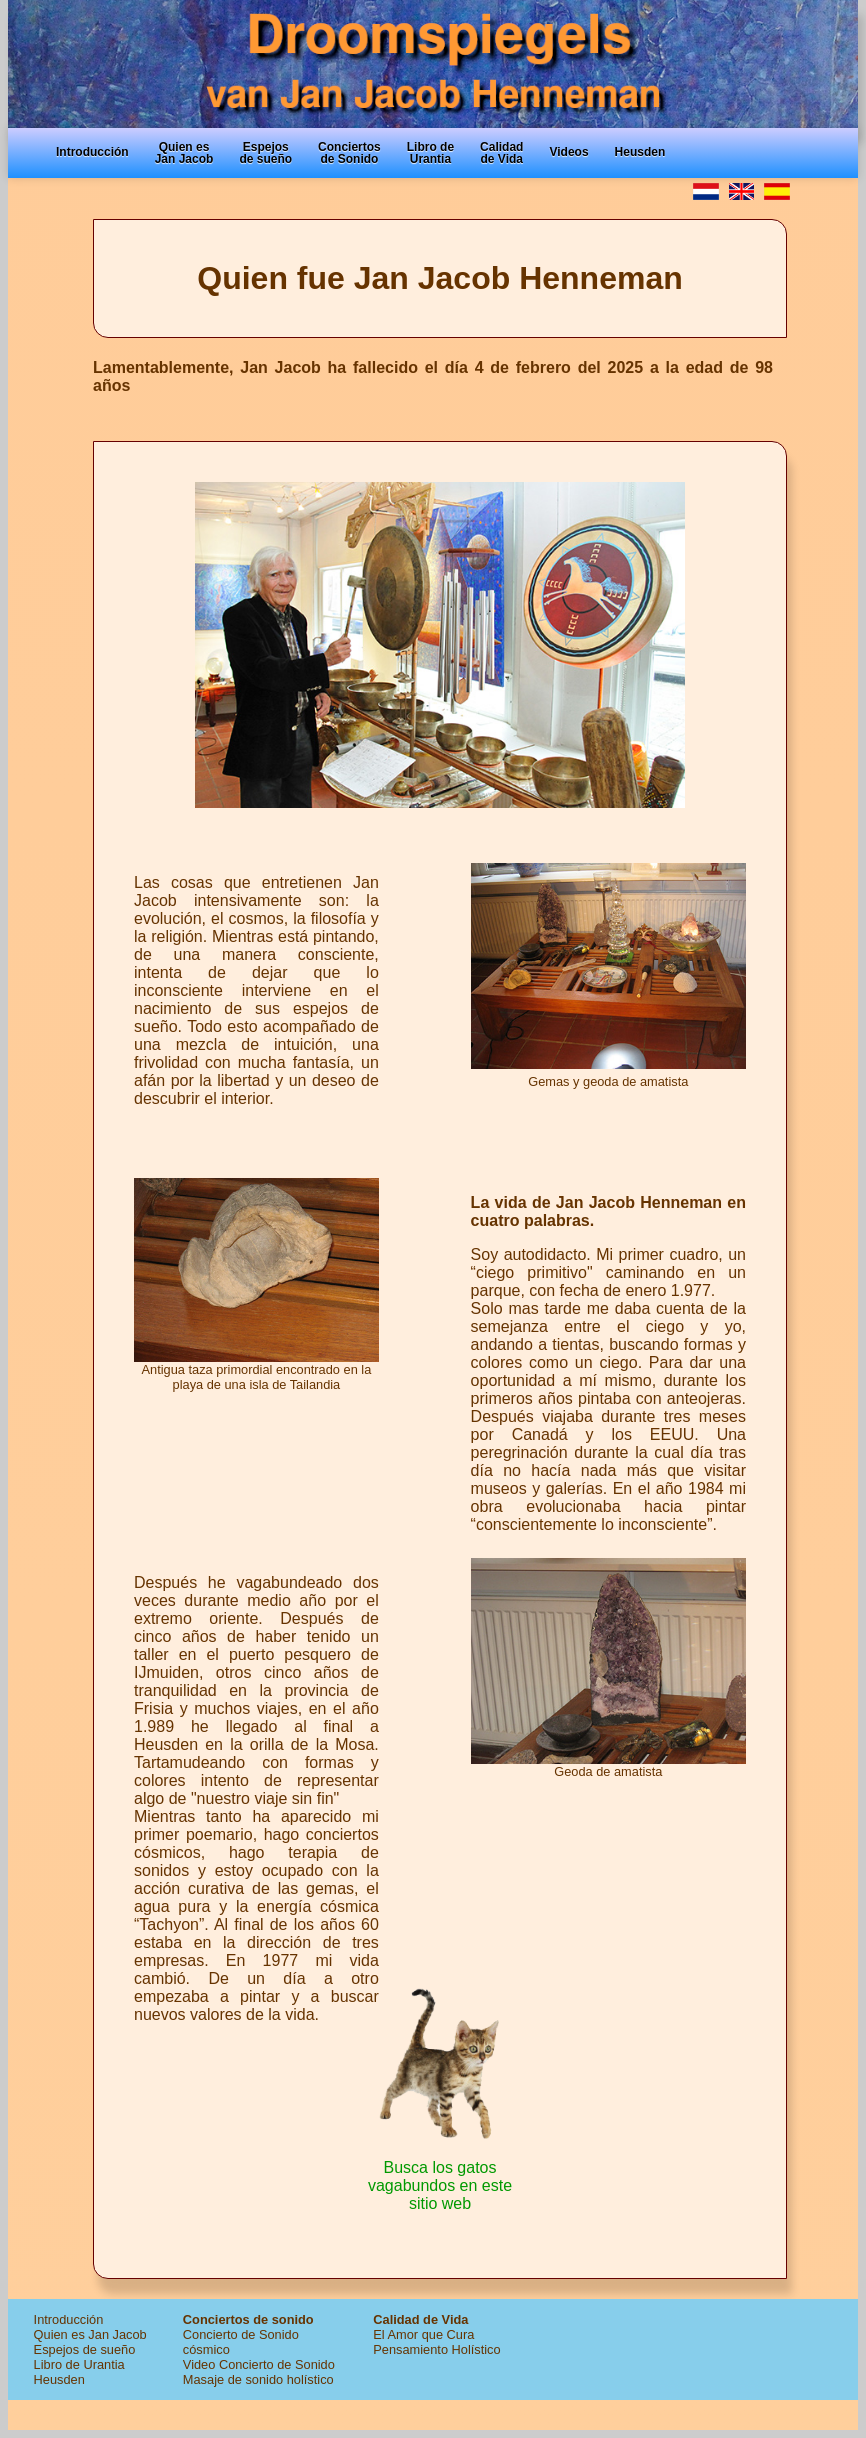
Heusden (59, 2379)
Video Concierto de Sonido (259, 2364)
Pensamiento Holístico (436, 2349)
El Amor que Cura (423, 2334)
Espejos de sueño (85, 2349)
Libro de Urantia (79, 2364)
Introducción (69, 2319)
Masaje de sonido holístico (258, 2379)
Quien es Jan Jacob (90, 2334)
